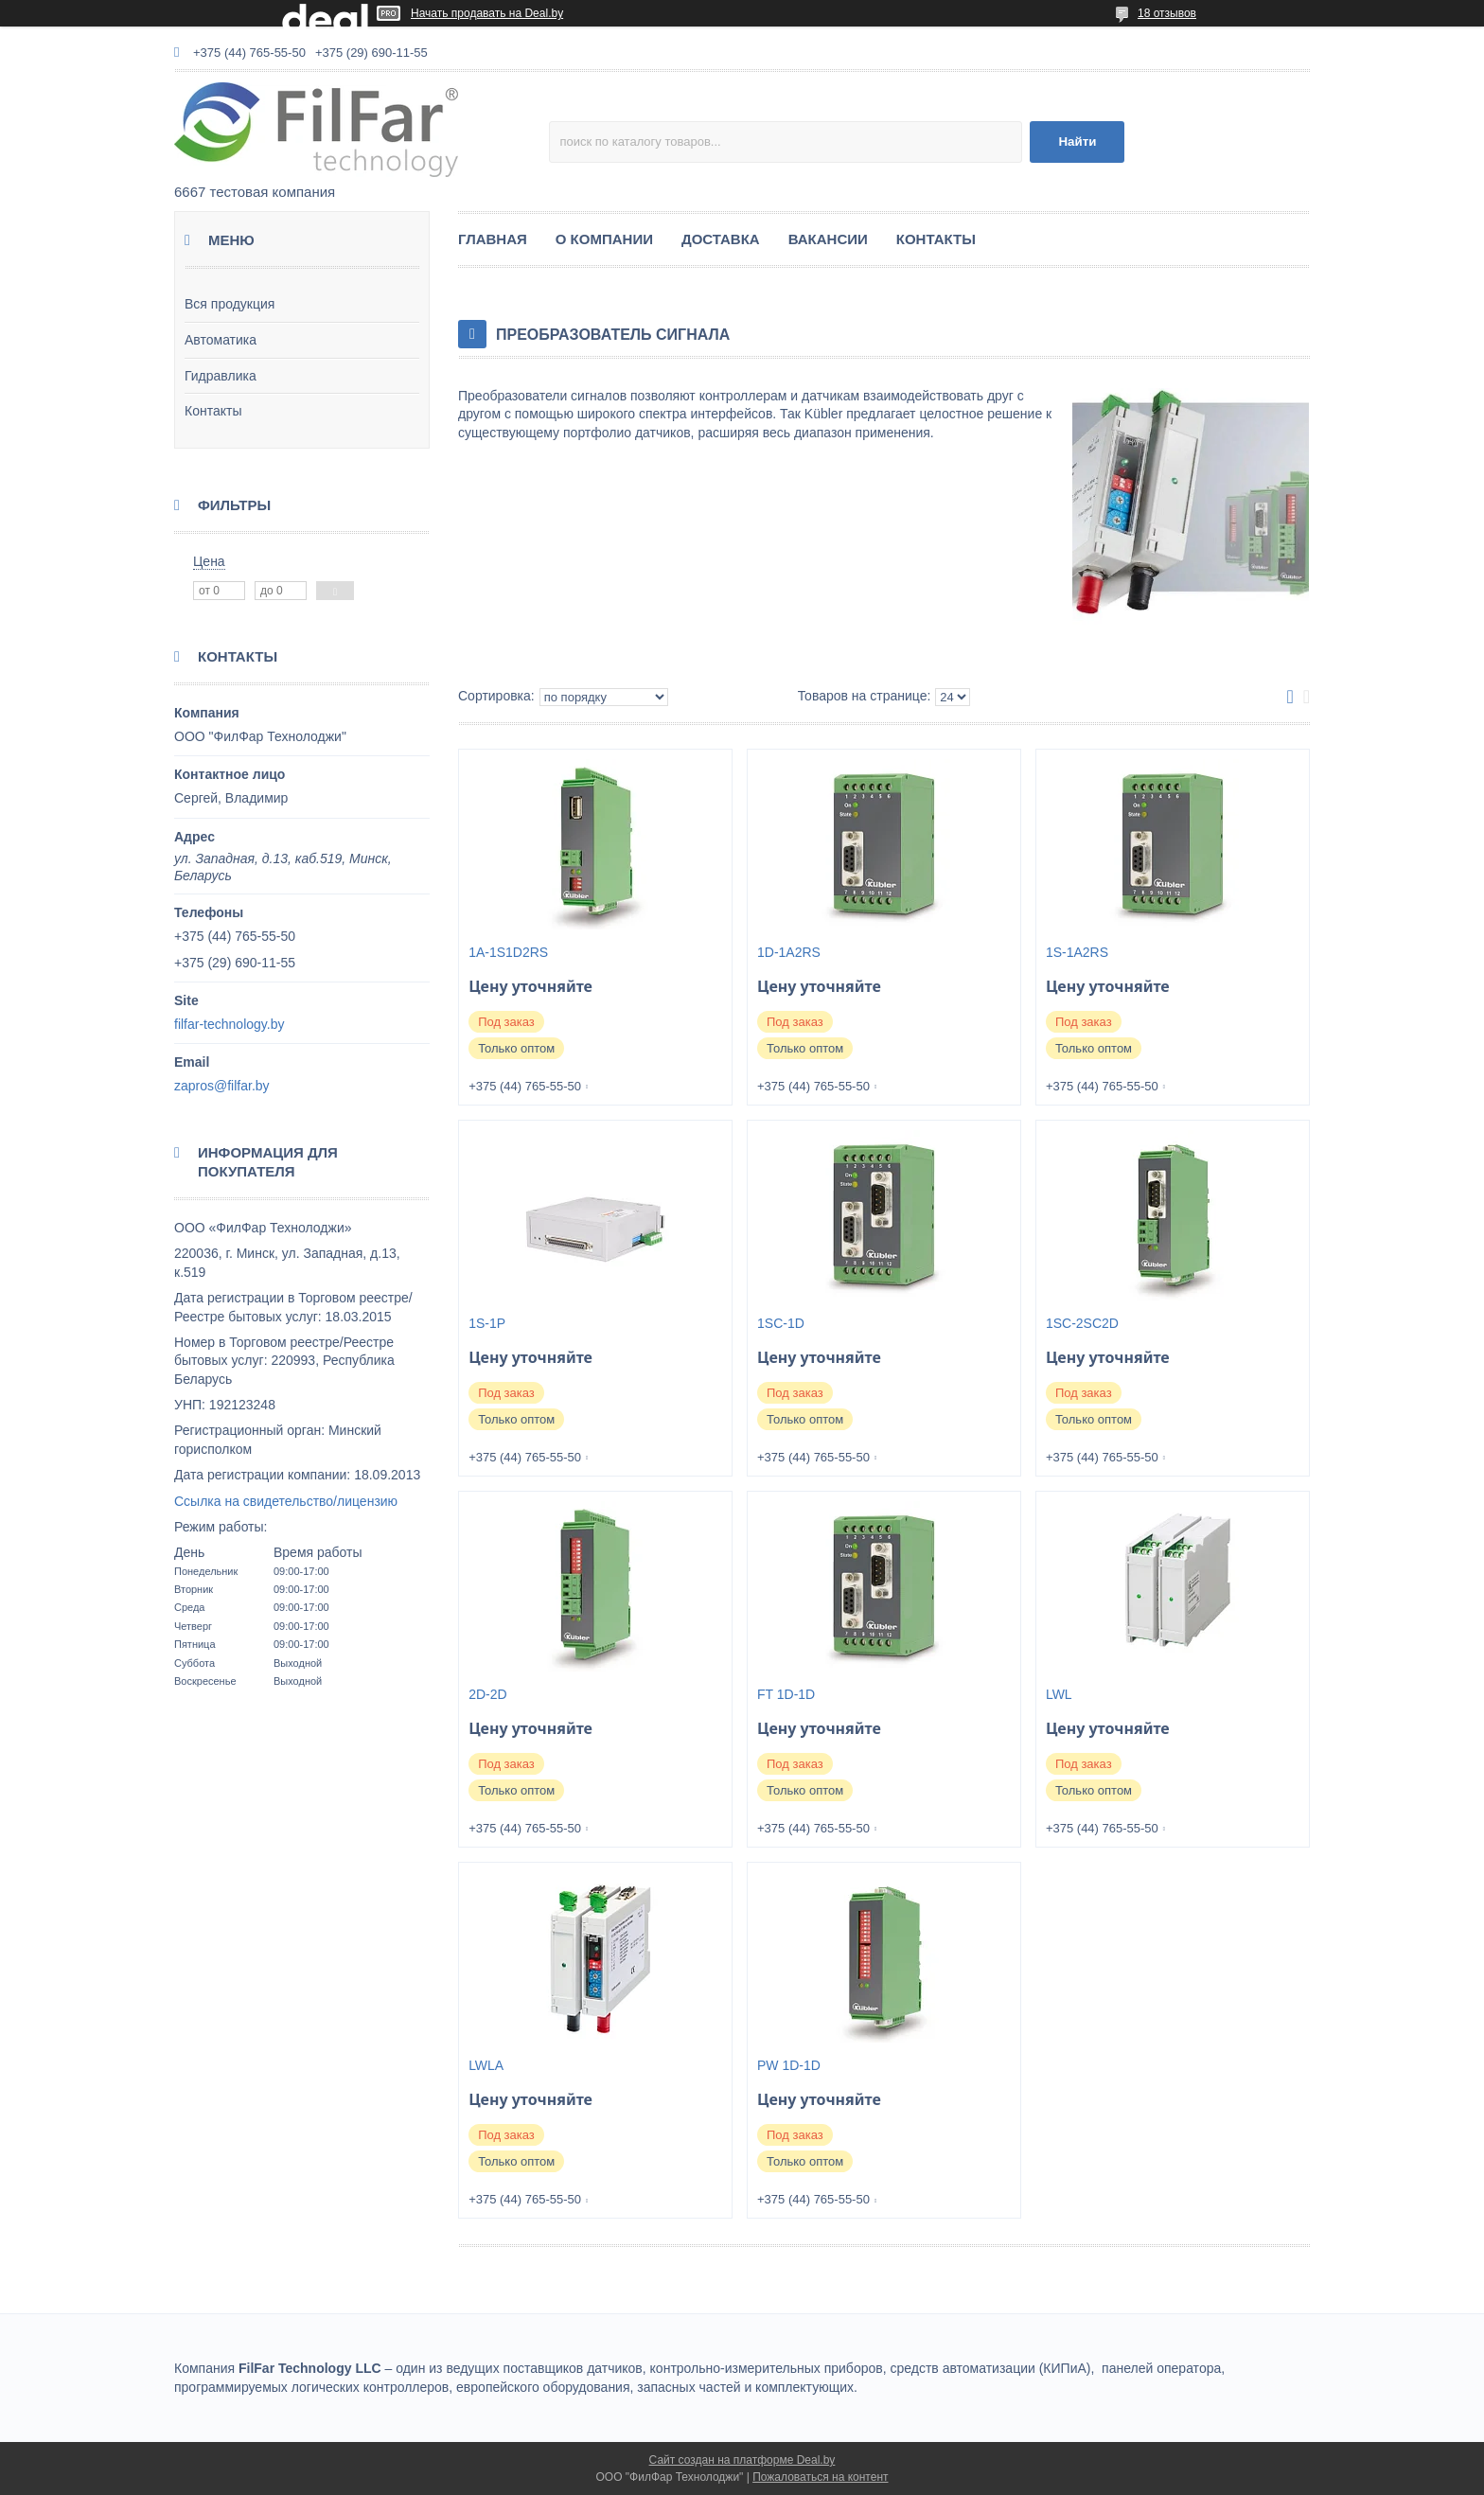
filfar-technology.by (229, 1024)
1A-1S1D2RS (508, 952)
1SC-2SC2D (1082, 1323)
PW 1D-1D (789, 2065)
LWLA (486, 2065)
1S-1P (486, 1323)
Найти (1077, 141)
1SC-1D (780, 1323)
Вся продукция (229, 303)
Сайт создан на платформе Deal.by (742, 2460)
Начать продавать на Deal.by (487, 13)
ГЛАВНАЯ (492, 239)
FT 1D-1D (786, 1694)
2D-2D (487, 1694)
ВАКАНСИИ (828, 239)
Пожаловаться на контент (820, 2477)
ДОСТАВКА (720, 239)
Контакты (213, 410)
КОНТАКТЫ (936, 239)
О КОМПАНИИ (604, 239)
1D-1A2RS (789, 952)
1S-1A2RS (1077, 952)
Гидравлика (220, 375)
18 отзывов (1167, 13)
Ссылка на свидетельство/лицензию (286, 1501)
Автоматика (220, 339)
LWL (1059, 1694)
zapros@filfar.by (222, 1085)
